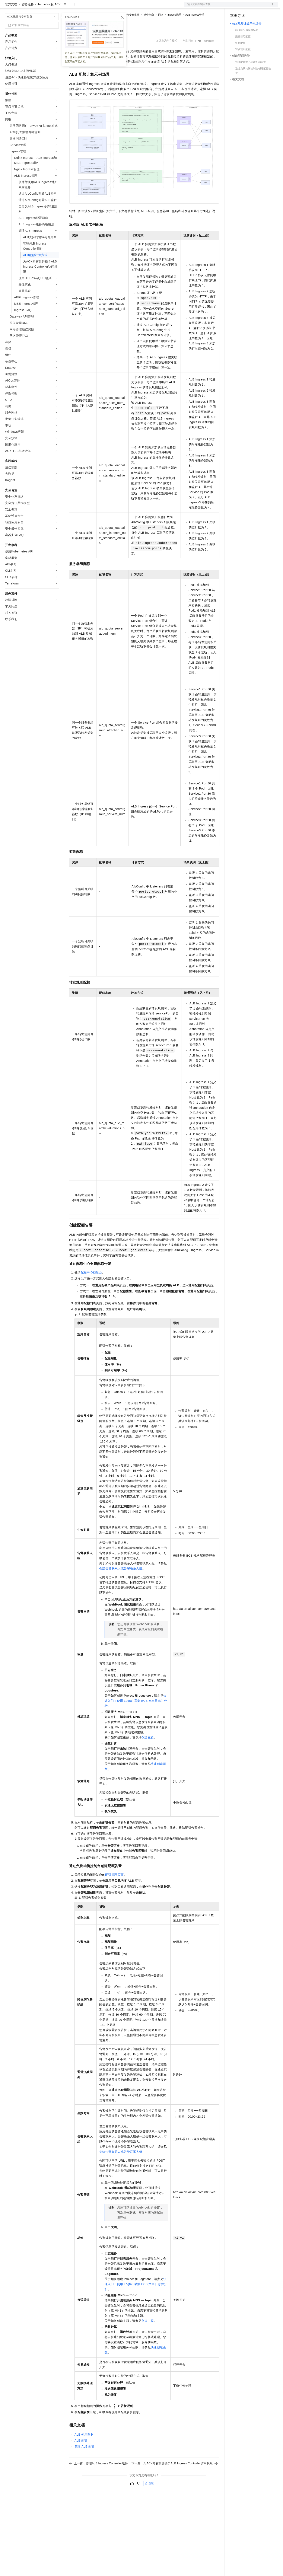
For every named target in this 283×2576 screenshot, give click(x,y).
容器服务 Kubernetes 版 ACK (41, 18)
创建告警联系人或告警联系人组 (120, 1582)
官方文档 (11, 18)
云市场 (103, 7)
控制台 (245, 6)
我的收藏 (209, 54)
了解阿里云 (140, 7)
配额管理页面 (114, 1888)
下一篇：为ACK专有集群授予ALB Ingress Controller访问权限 (174, 2477)
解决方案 (69, 7)
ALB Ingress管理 (194, 28)
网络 (160, 28)
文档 (225, 6)
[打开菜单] (7, 7)
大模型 (43, 7)
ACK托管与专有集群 (127, 28)
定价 (92, 7)
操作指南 (149, 28)
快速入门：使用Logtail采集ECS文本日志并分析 (136, 1714)
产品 (55, 7)
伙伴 (116, 7)
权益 (82, 7)
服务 (126, 7)
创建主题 (148, 1751)
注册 (255, 6)
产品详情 (187, 54)
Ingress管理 (174, 28)
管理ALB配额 (84, 2460)
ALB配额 (81, 2454)
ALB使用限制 (83, 2448)
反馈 (149, 2497)
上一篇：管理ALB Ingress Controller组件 (98, 2477)
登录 (270, 6)
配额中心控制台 (91, 1286)
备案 (234, 6)
